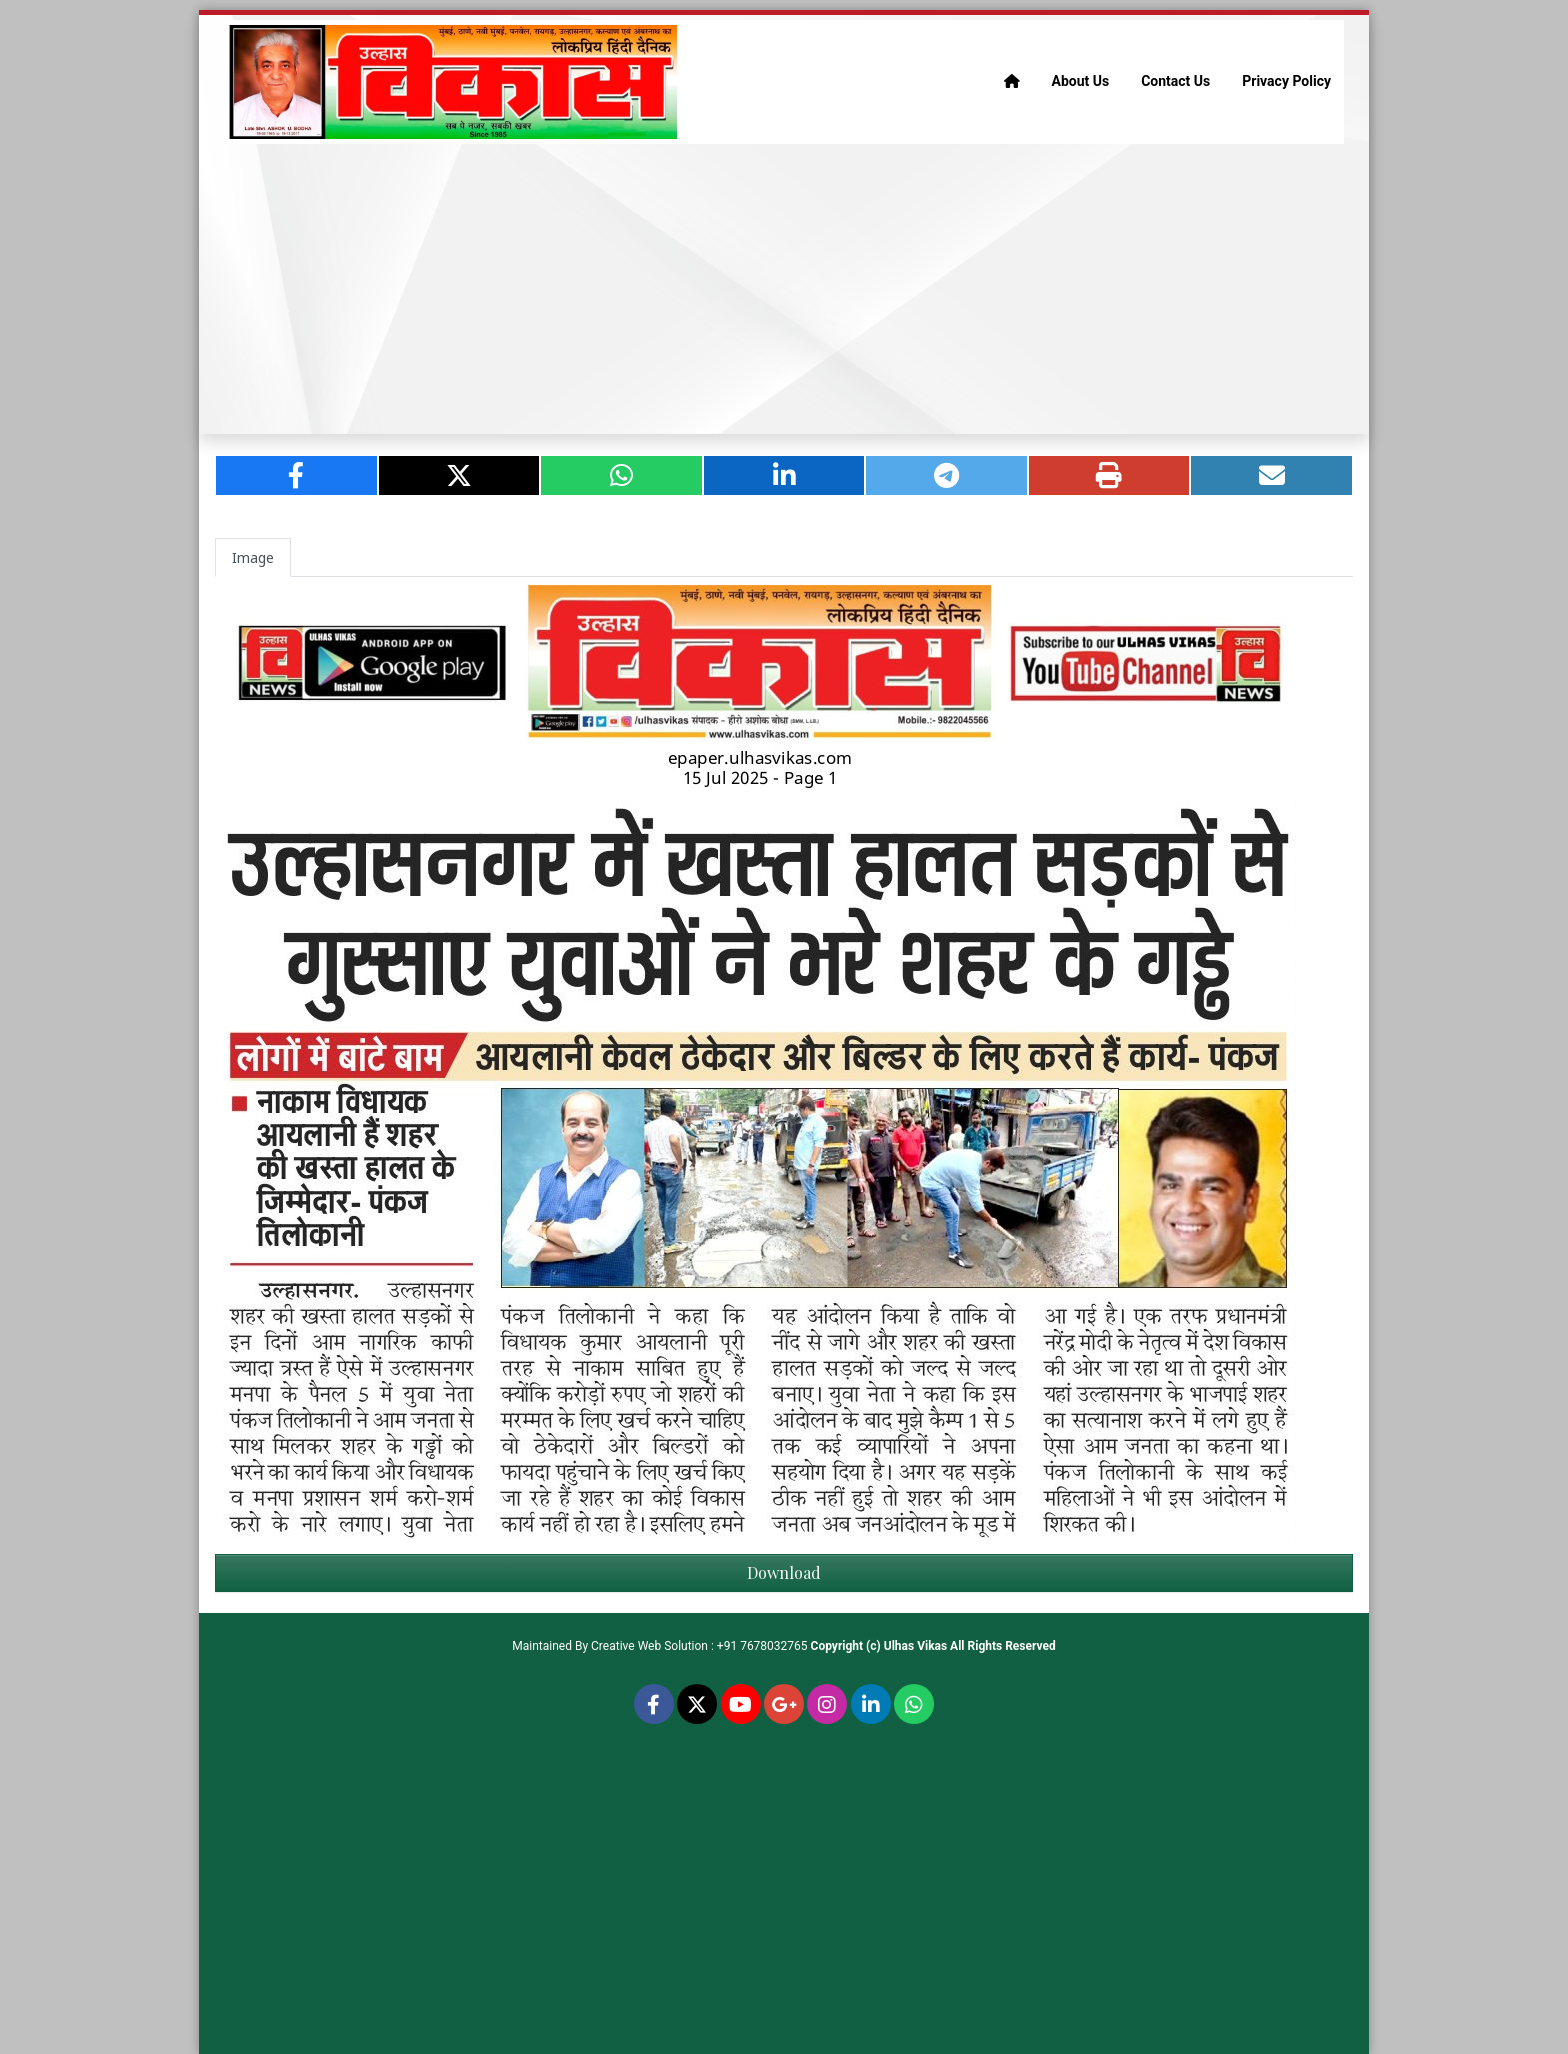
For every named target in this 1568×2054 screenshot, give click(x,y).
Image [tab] (253, 557)
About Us (1081, 81)
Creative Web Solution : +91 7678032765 (699, 1646)
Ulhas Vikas (915, 1646)
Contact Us (1175, 81)
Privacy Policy (1286, 81)
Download (784, 1572)
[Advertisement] (784, 289)
